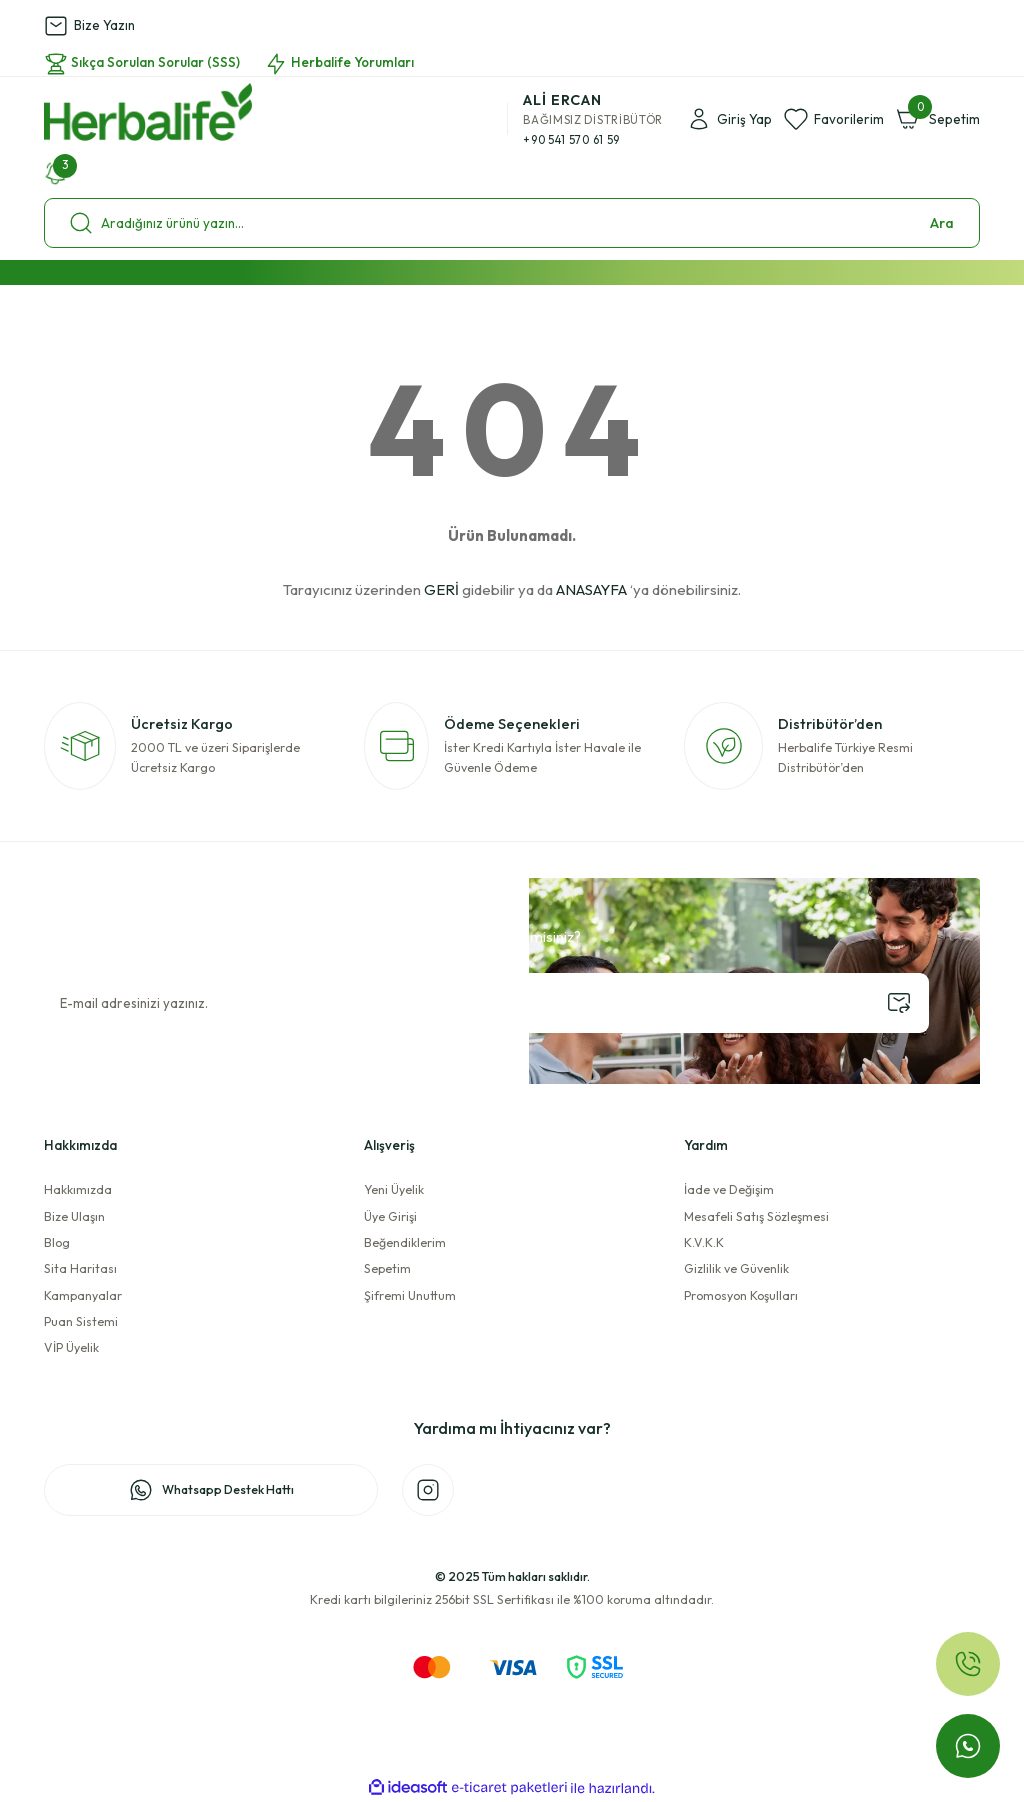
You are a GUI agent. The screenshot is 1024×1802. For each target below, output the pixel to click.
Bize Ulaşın (74, 1216)
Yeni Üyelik (394, 1189)
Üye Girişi (390, 1216)
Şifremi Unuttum (410, 1295)
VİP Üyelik (71, 1347)
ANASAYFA (591, 589)
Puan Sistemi (81, 1321)
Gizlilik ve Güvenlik (736, 1268)
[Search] (512, 223)
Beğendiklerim (405, 1242)
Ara (942, 223)
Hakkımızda (78, 1189)
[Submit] (899, 1003)
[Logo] (148, 112)
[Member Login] (729, 119)
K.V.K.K (704, 1242)
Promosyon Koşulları (741, 1295)
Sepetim (387, 1268)
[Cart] (938, 119)
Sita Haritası (80, 1268)
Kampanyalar (83, 1295)
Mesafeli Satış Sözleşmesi (756, 1216)
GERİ (441, 589)
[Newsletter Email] (486, 1003)
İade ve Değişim (729, 1189)
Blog (57, 1242)
